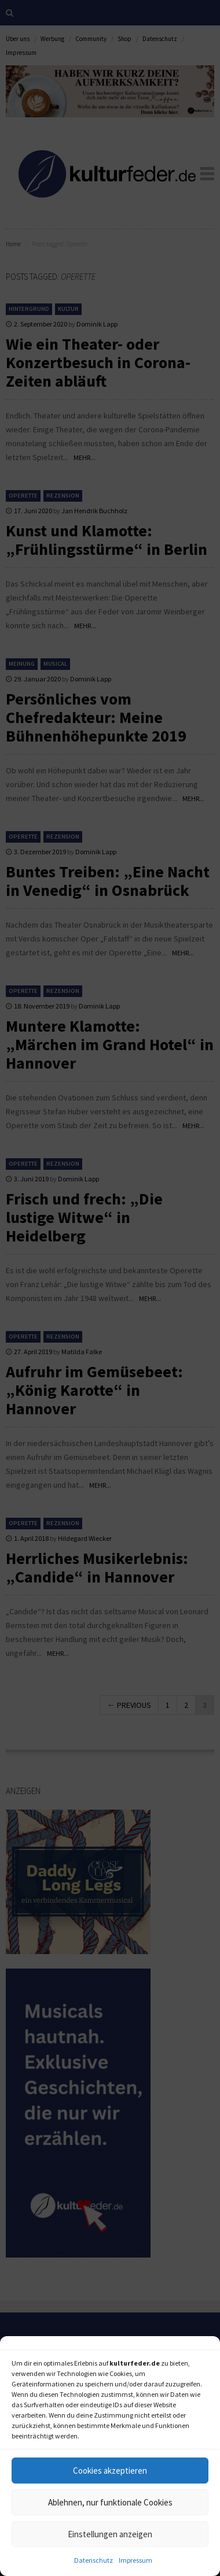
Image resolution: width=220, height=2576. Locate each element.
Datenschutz (93, 2560)
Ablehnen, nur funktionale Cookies (110, 2502)
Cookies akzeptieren (110, 2470)
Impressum (135, 2560)
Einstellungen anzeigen (110, 2534)
